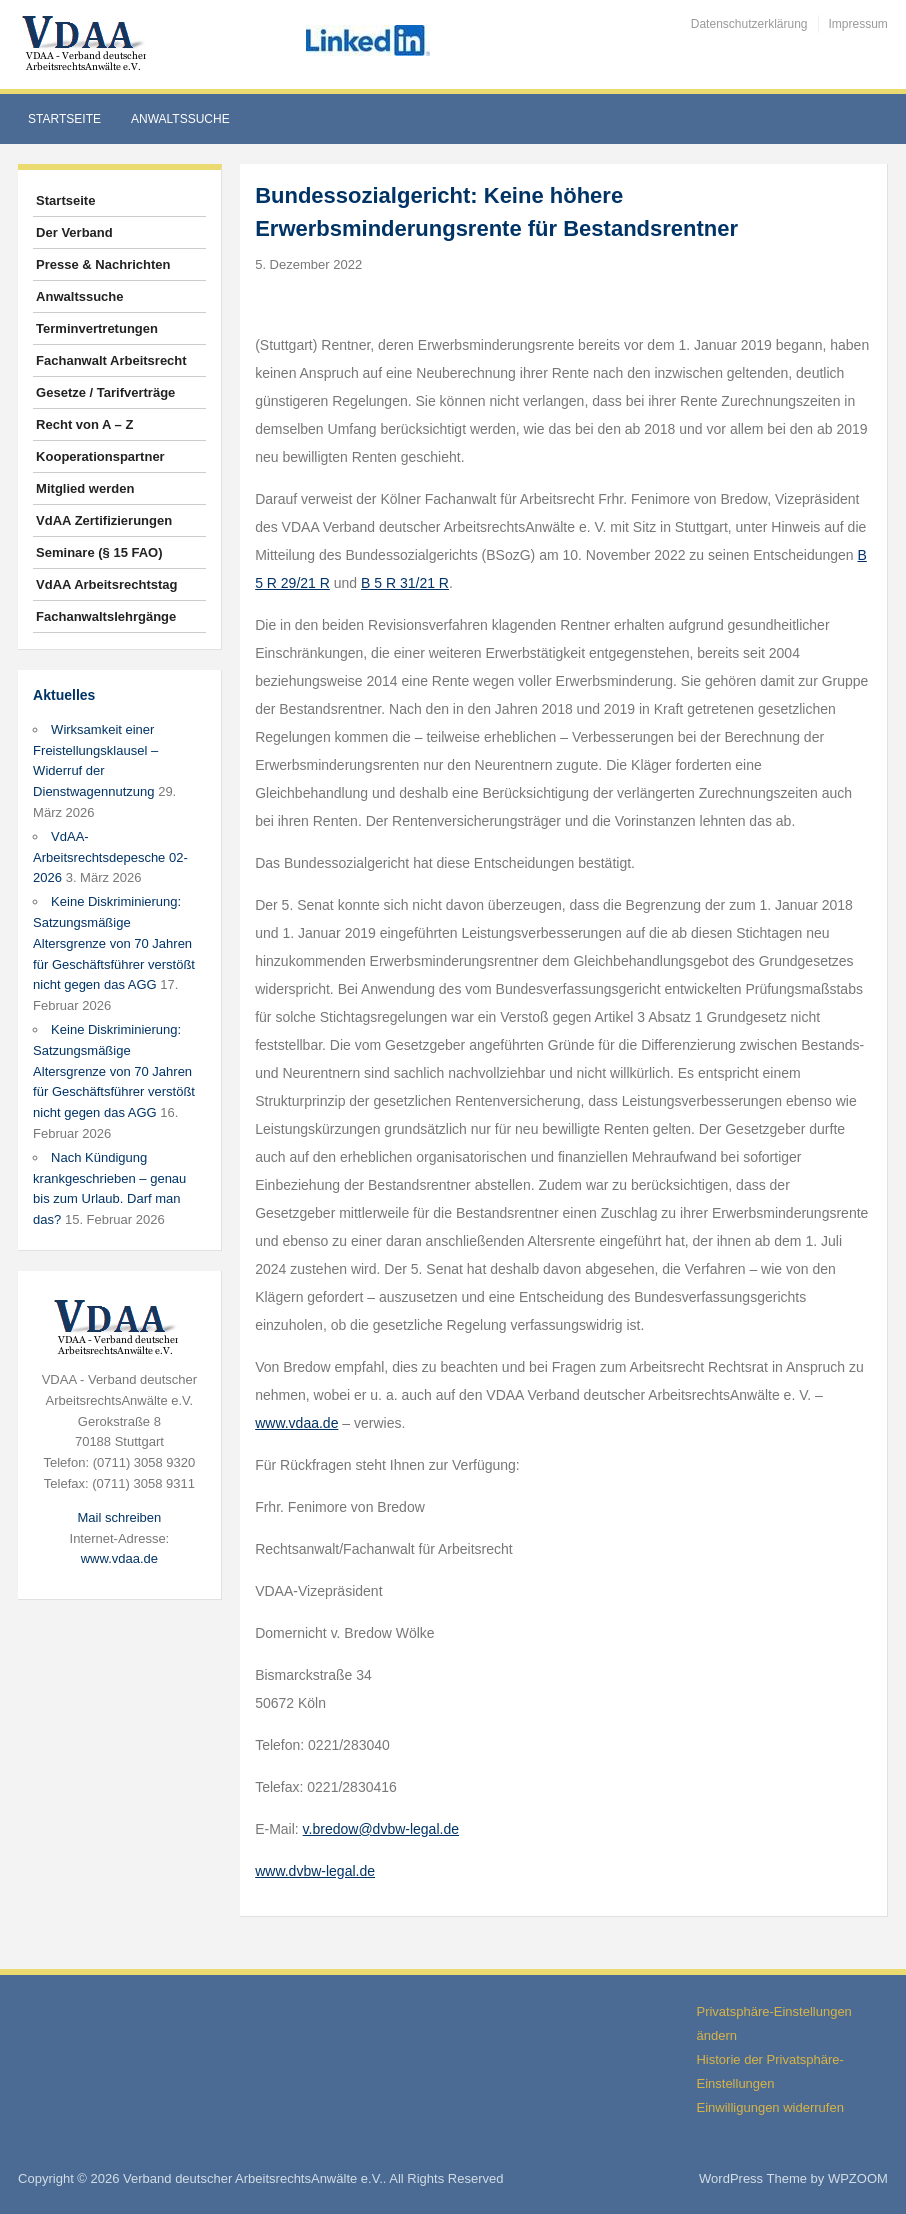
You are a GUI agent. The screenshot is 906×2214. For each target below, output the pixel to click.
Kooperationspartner (100, 456)
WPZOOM (858, 2178)
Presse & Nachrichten (103, 264)
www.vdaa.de (119, 1558)
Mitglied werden (85, 488)
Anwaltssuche (180, 119)
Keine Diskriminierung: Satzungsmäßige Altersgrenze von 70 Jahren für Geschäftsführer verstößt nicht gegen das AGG (114, 943)
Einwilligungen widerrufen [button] (769, 2107)
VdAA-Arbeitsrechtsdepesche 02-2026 (110, 857)
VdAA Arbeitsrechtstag (106, 584)
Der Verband (74, 232)
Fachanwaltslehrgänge (106, 616)
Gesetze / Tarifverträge (105, 392)
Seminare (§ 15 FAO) (99, 552)
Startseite (64, 119)
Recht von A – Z (84, 424)
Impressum (858, 24)
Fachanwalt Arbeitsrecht (111, 360)
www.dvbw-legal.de (315, 1871)
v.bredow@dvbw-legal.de (381, 1829)
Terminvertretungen (97, 328)
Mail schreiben (119, 1517)
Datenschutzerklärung (749, 24)
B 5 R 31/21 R (405, 583)
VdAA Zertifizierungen (104, 520)
